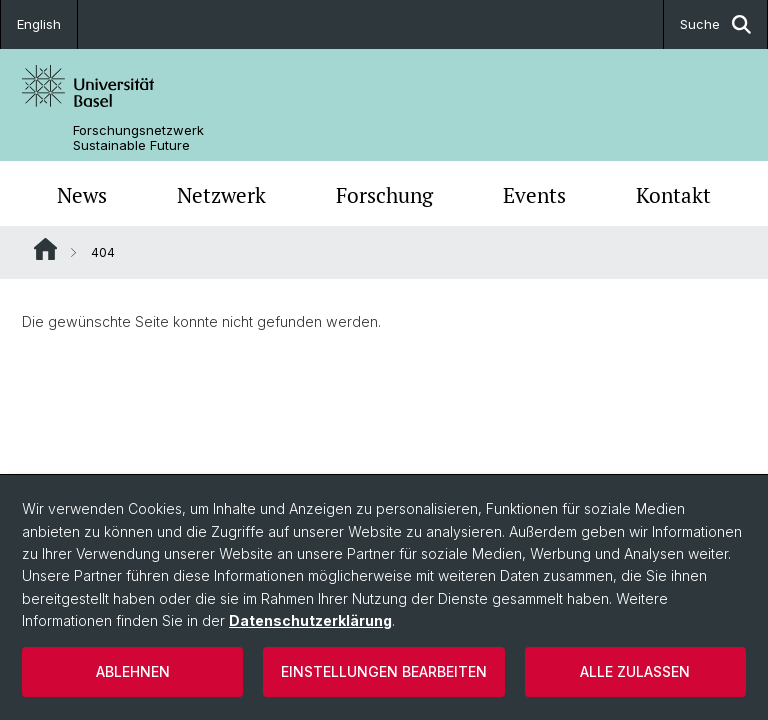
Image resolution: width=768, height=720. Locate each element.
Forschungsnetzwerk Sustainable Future (138, 138)
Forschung (384, 195)
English (39, 24)
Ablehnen (133, 671)
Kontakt (673, 195)
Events (534, 195)
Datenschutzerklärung (310, 620)
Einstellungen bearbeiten (384, 671)
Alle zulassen (635, 671)
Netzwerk (221, 195)
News (82, 195)
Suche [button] (715, 24)
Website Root (45, 249)
